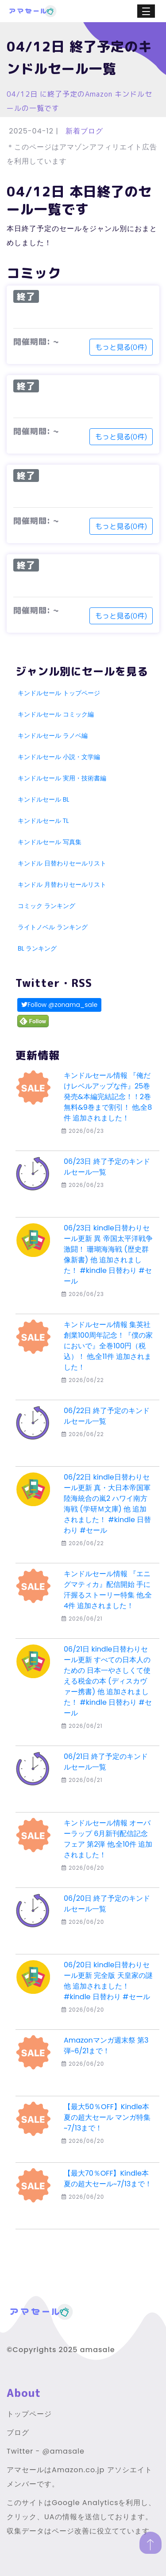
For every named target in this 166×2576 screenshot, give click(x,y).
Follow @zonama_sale (59, 1004)
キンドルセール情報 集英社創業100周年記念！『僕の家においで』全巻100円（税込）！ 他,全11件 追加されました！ (108, 1345)
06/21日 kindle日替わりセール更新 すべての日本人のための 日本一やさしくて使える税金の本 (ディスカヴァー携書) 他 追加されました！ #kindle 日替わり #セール (108, 1681)
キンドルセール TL (43, 820)
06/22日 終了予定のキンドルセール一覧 (107, 1415)
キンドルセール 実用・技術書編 (62, 778)
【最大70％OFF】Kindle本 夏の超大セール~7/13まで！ (108, 2178)
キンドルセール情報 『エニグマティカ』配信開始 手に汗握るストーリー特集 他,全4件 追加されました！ (108, 1590)
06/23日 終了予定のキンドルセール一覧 (107, 1166)
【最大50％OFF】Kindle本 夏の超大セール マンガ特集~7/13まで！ (107, 2117)
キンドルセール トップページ (59, 693)
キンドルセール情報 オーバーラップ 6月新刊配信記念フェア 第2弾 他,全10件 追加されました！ (108, 1839)
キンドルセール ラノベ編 (53, 735)
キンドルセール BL (43, 799)
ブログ (18, 2432)
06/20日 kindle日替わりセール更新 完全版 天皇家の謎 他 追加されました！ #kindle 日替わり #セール (108, 1981)
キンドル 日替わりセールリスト (62, 863)
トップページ (29, 2414)
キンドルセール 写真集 (49, 842)
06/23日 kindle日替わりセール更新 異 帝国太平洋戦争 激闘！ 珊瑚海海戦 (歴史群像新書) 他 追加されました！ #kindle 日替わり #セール (108, 1254)
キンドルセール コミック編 (56, 714)
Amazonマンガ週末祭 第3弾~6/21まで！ (106, 2045)
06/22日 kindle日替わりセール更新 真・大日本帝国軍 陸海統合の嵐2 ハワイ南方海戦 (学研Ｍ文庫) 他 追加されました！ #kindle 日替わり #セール (107, 1503)
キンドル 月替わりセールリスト (62, 884)
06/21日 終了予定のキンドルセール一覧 (106, 1761)
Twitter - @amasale (46, 2451)
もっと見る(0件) (121, 347)
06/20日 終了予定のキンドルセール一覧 (107, 1903)
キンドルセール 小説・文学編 (59, 756)
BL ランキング (37, 948)
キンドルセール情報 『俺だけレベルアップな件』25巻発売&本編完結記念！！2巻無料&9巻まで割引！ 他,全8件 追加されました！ (108, 1096)
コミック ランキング (46, 905)
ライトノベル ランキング (53, 927)
